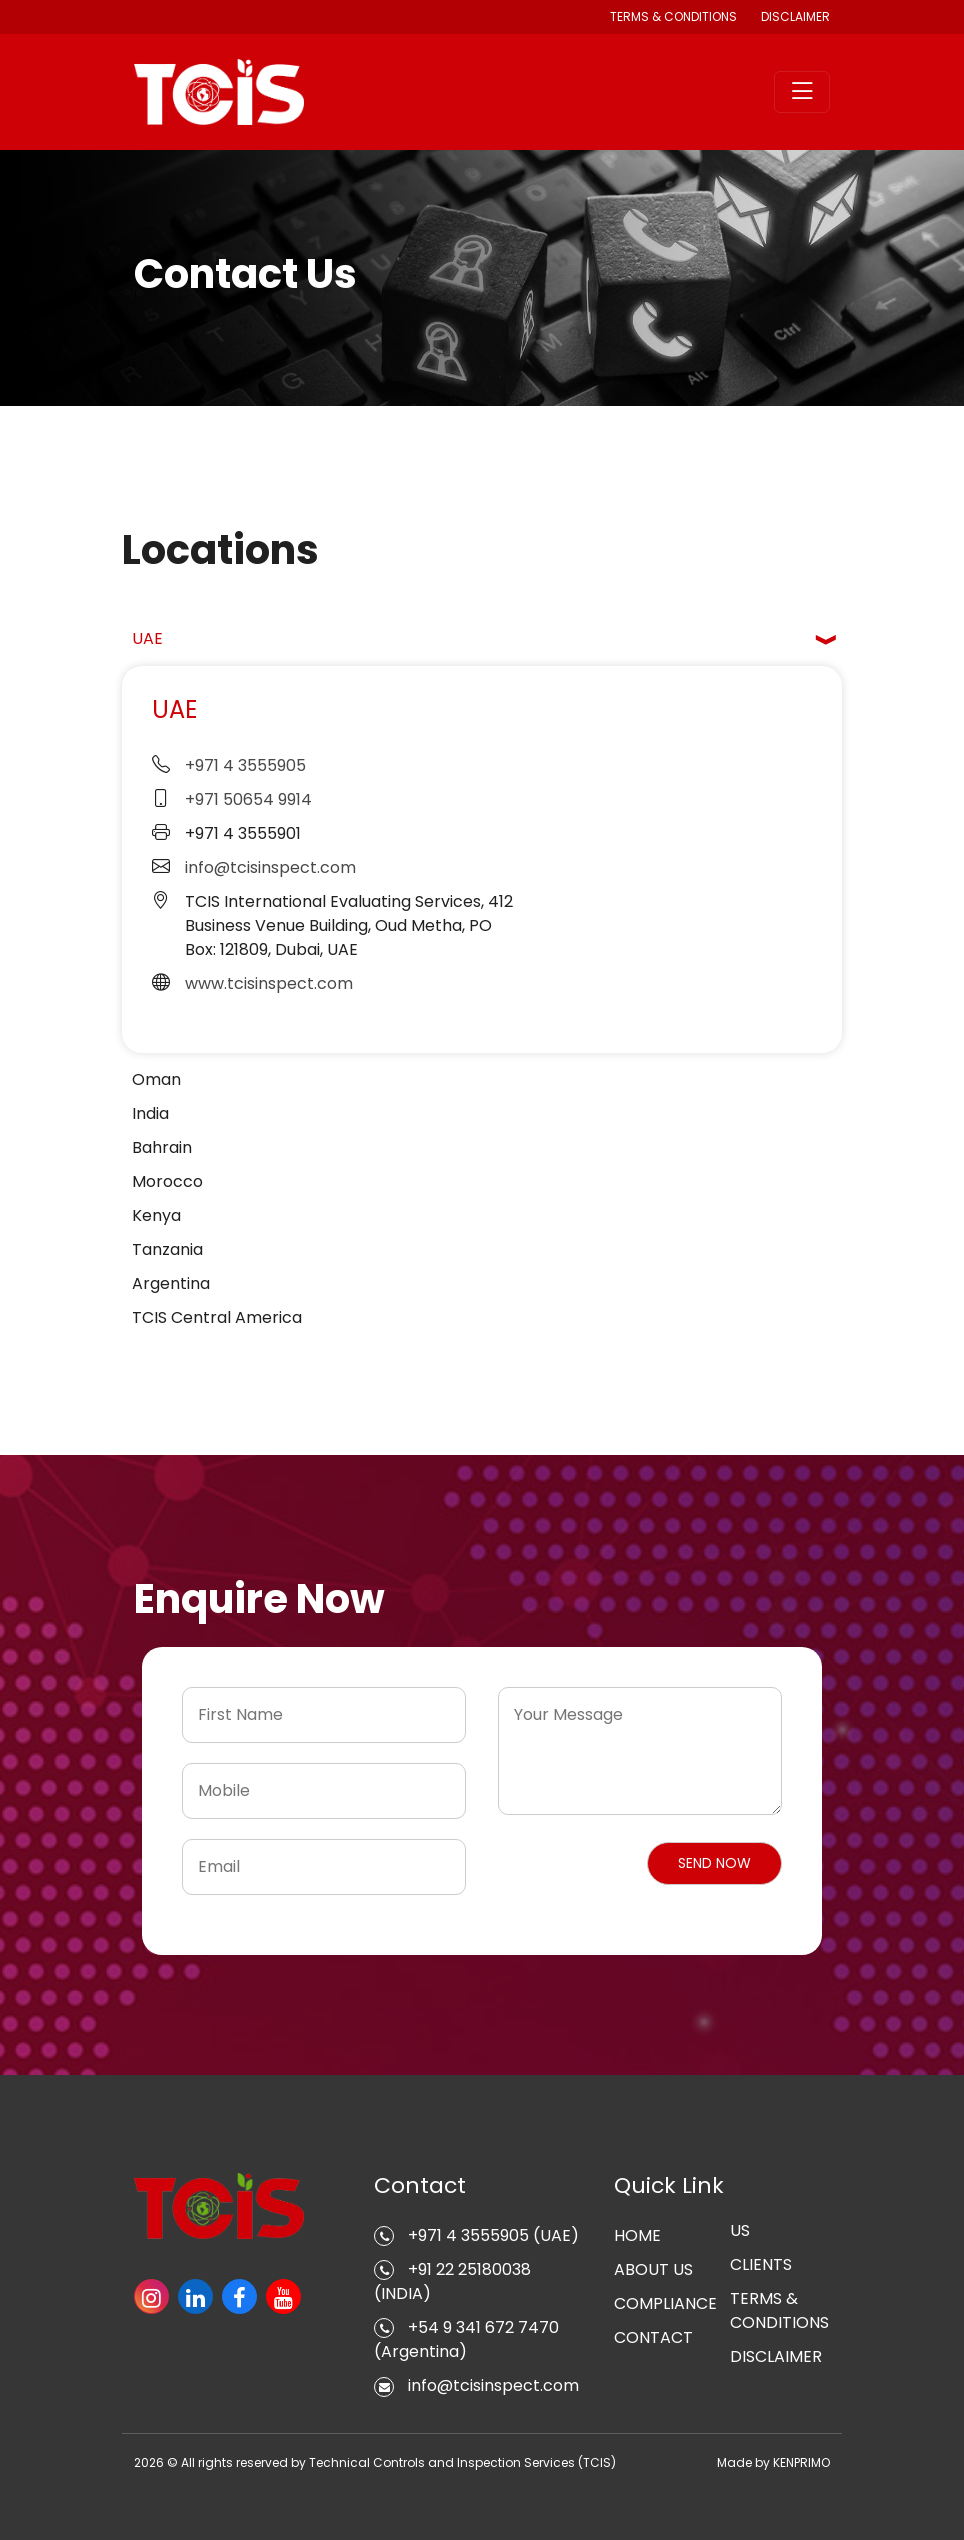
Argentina (171, 1283)
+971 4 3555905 (245, 765)
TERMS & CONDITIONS (779, 2310)
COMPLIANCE (665, 2303)
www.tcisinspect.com (269, 983)
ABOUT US (653, 2269)
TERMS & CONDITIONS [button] (673, 16)
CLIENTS (761, 2264)
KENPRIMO (801, 2462)
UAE (147, 638)
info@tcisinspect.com (270, 867)
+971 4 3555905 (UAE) (476, 2235)
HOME (637, 2235)
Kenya (156, 1215)
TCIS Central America (217, 1317)
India (150, 1113)
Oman (156, 1079)
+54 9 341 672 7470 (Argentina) (466, 2339)
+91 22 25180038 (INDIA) (452, 2281)
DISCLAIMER (795, 16)
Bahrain (162, 1147)
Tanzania (167, 1249)
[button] (714, 1863)
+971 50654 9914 (248, 799)
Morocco (167, 1181)
